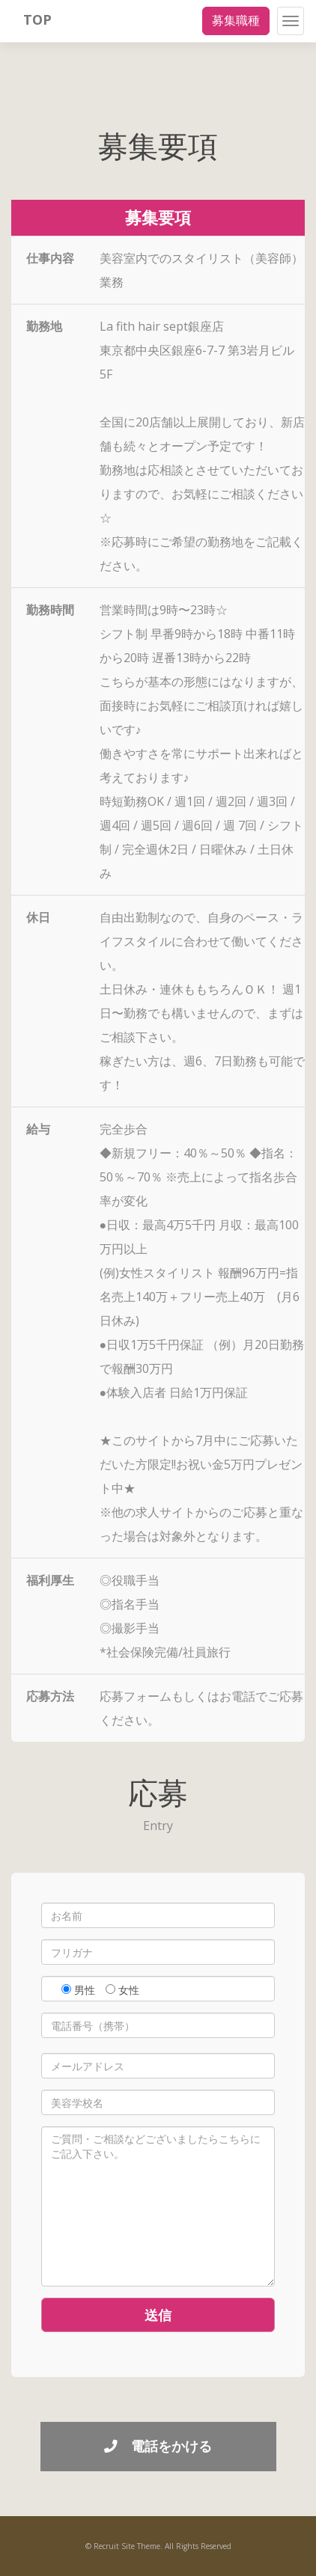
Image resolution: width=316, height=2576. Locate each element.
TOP (37, 19)
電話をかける (158, 2446)
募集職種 (236, 20)
